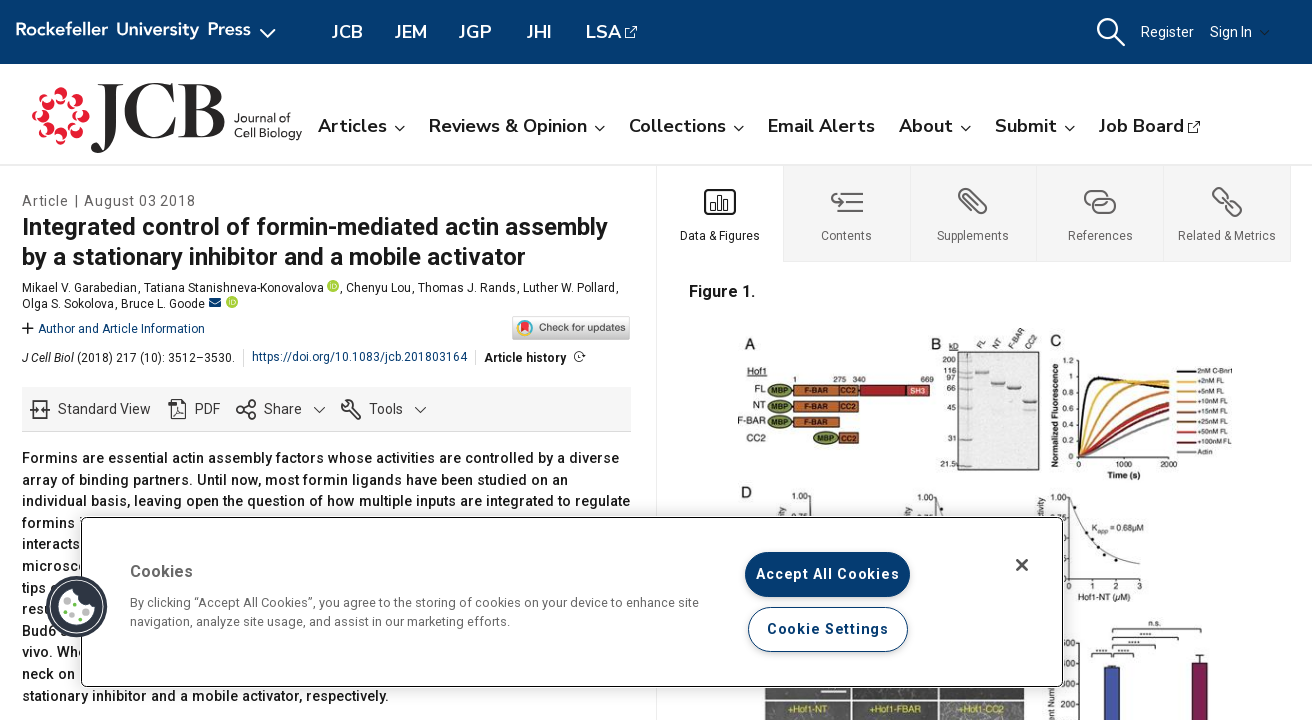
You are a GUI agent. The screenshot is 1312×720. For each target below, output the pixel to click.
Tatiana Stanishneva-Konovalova (234, 288)
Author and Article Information (113, 329)
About (935, 126)
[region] (572, 602)
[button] (1111, 32)
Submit (1035, 126)
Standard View (104, 409)
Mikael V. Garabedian (79, 288)
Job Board (1141, 126)
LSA (603, 32)
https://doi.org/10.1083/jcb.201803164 (359, 357)
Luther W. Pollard (569, 288)
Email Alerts (821, 126)
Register (1167, 32)
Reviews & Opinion (517, 126)
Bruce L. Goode (171, 304)
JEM (411, 32)
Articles (361, 126)
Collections (686, 126)
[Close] (1022, 565)
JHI (539, 32)
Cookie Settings (828, 629)
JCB (347, 32)
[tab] (720, 214)
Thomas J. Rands (467, 288)
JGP (475, 32)
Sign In (1240, 32)
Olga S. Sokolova (68, 304)
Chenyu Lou (378, 288)
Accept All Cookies (827, 574)
